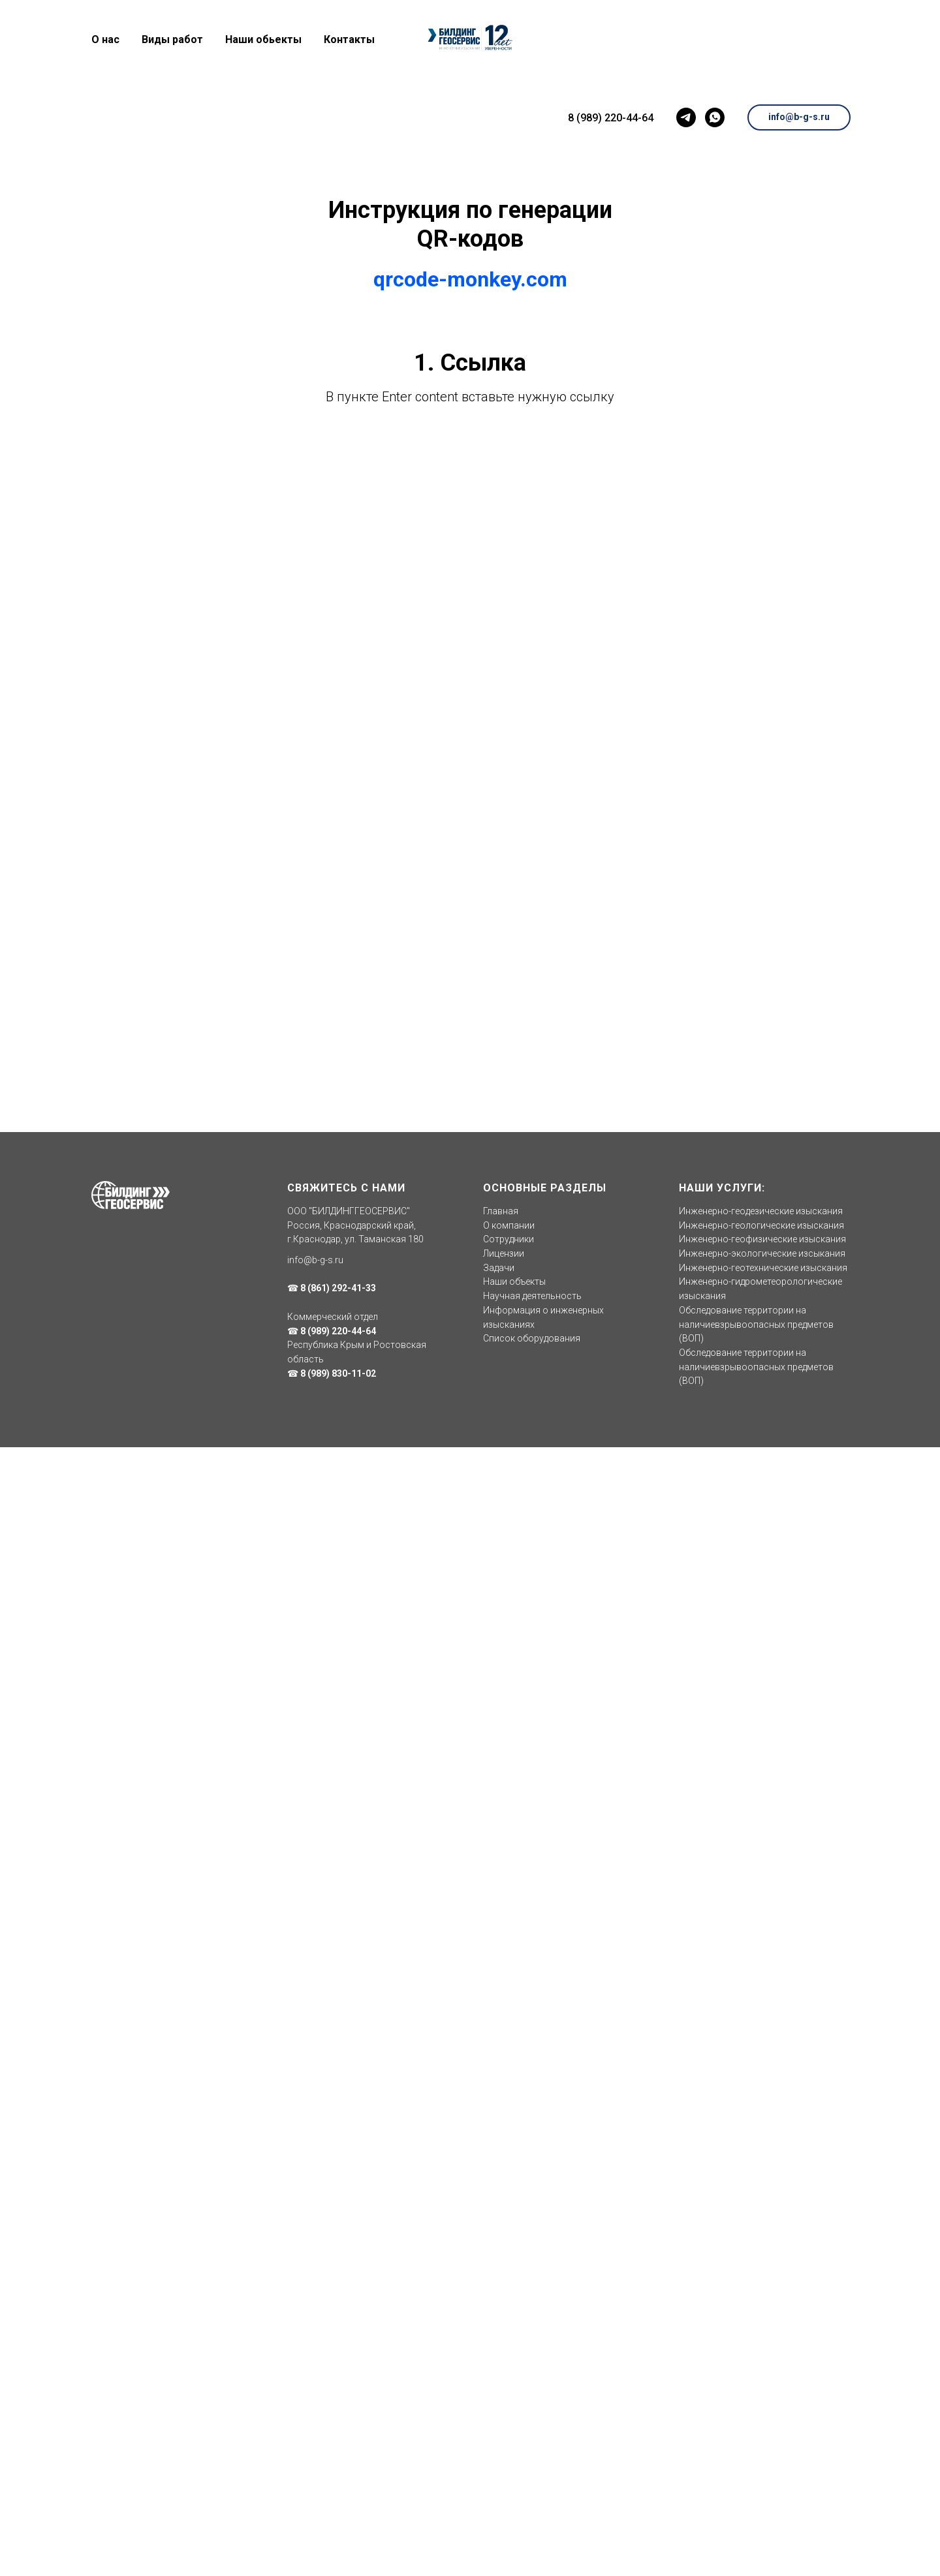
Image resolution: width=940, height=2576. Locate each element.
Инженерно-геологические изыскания (761, 1225)
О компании (509, 1225)
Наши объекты (514, 1281)
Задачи (498, 1268)
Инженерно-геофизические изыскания (762, 1239)
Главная (500, 1211)
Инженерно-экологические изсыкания (762, 1253)
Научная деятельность (532, 1296)
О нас (105, 39)
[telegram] (684, 117)
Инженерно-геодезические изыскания (761, 1211)
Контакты (349, 39)
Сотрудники (508, 1239)
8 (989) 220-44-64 (608, 118)
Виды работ (172, 39)
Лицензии (503, 1253)
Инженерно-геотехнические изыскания (763, 1268)
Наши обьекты (263, 39)
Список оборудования (531, 1338)
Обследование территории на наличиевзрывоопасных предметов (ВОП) (756, 1324)
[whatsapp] (713, 117)
